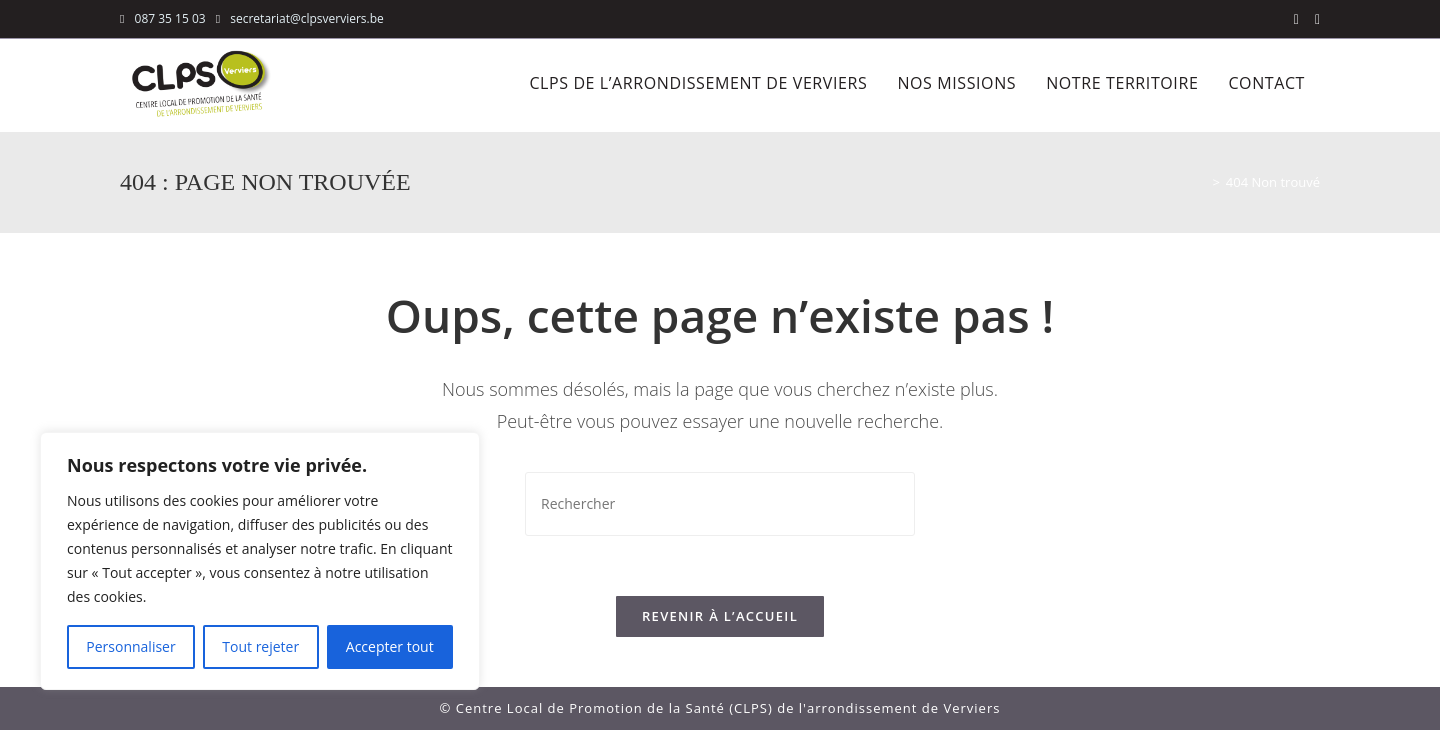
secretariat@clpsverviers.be (305, 18)
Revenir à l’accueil (720, 616)
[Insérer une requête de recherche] (720, 503)
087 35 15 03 (170, 18)
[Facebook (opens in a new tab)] (1296, 19)
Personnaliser (130, 646)
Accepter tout (390, 646)
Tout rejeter (260, 646)
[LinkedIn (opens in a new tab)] (1313, 19)
